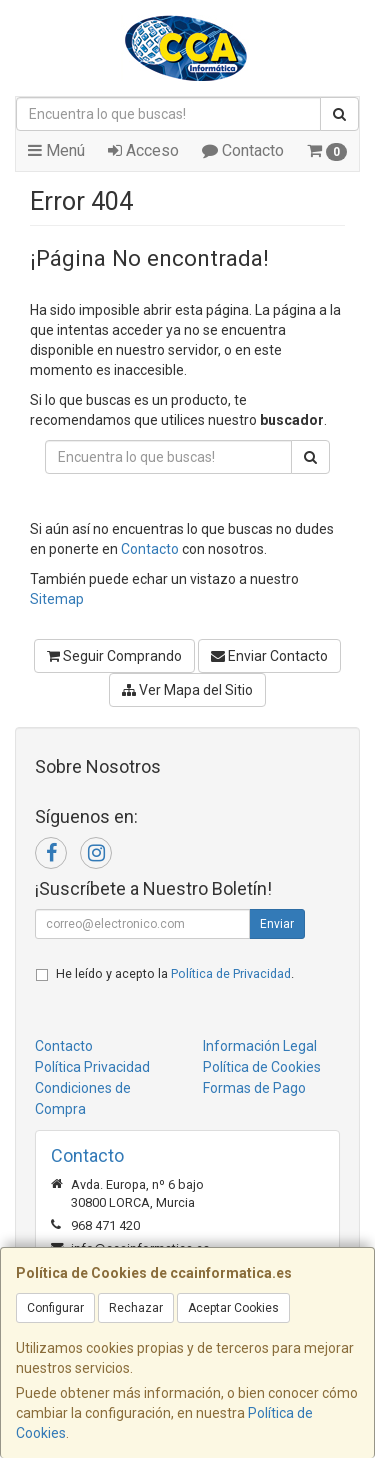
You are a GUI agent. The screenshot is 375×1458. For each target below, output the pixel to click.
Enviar (277, 924)
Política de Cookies (262, 1067)
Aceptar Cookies (233, 1308)
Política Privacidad (92, 1067)
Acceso (143, 150)
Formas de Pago (254, 1088)
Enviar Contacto (269, 656)
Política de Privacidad (231, 973)
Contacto (243, 150)
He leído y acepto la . (175, 973)
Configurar (55, 1308)
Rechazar (136, 1308)
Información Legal (260, 1046)
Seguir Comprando (114, 656)
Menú (56, 150)
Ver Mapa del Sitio (187, 690)
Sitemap (57, 599)
